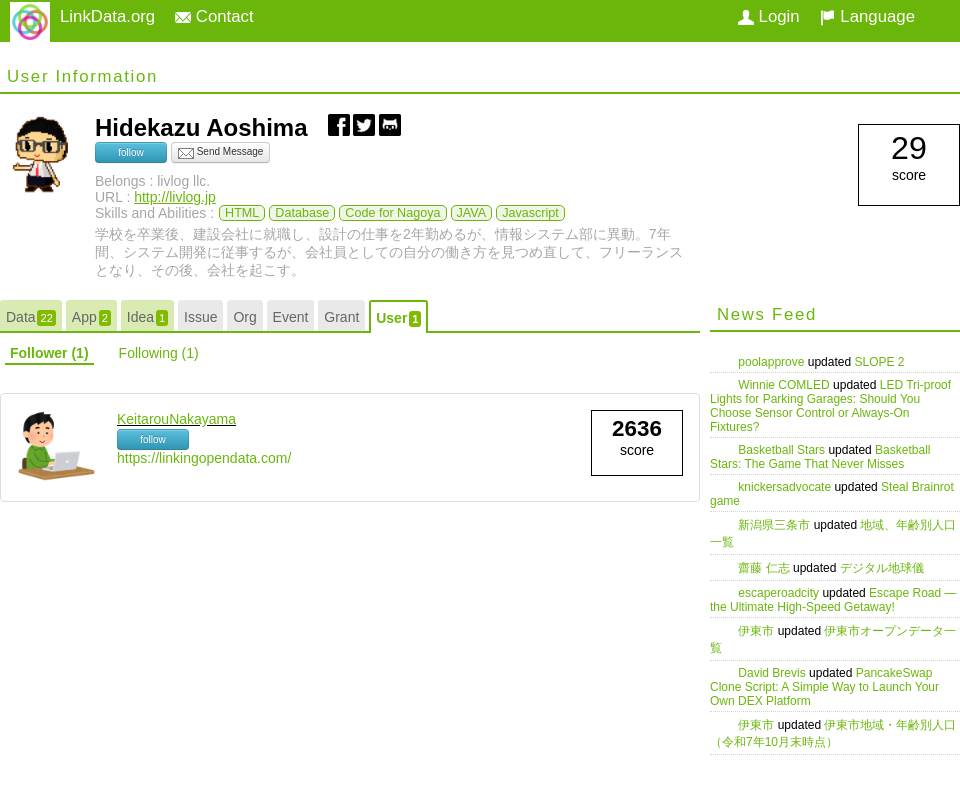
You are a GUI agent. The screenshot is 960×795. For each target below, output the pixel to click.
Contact (214, 16)
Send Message (221, 153)
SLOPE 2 (879, 362)
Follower (49, 353)
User (398, 318)
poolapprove (772, 362)
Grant (341, 317)
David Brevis (773, 673)
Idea (147, 317)
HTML (242, 213)
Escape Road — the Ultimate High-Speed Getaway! (833, 600)
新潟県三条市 (775, 525)
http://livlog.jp (175, 197)
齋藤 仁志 (765, 568)
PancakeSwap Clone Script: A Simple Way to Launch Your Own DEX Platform (824, 687)
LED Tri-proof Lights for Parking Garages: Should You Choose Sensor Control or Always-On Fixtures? (830, 406)
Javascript (530, 213)
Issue (200, 317)
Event (291, 317)
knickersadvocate (786, 487)
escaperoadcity (780, 593)
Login (769, 16)
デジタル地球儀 (882, 568)
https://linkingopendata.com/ (204, 458)
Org (244, 317)
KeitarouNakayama (176, 419)
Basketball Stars (783, 450)
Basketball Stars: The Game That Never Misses (820, 457)
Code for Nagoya (392, 213)
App (91, 317)
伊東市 (757, 631)
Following (159, 353)
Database (302, 213)
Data (31, 317)
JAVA (472, 213)
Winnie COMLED (785, 385)
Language (867, 16)
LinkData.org (107, 16)
